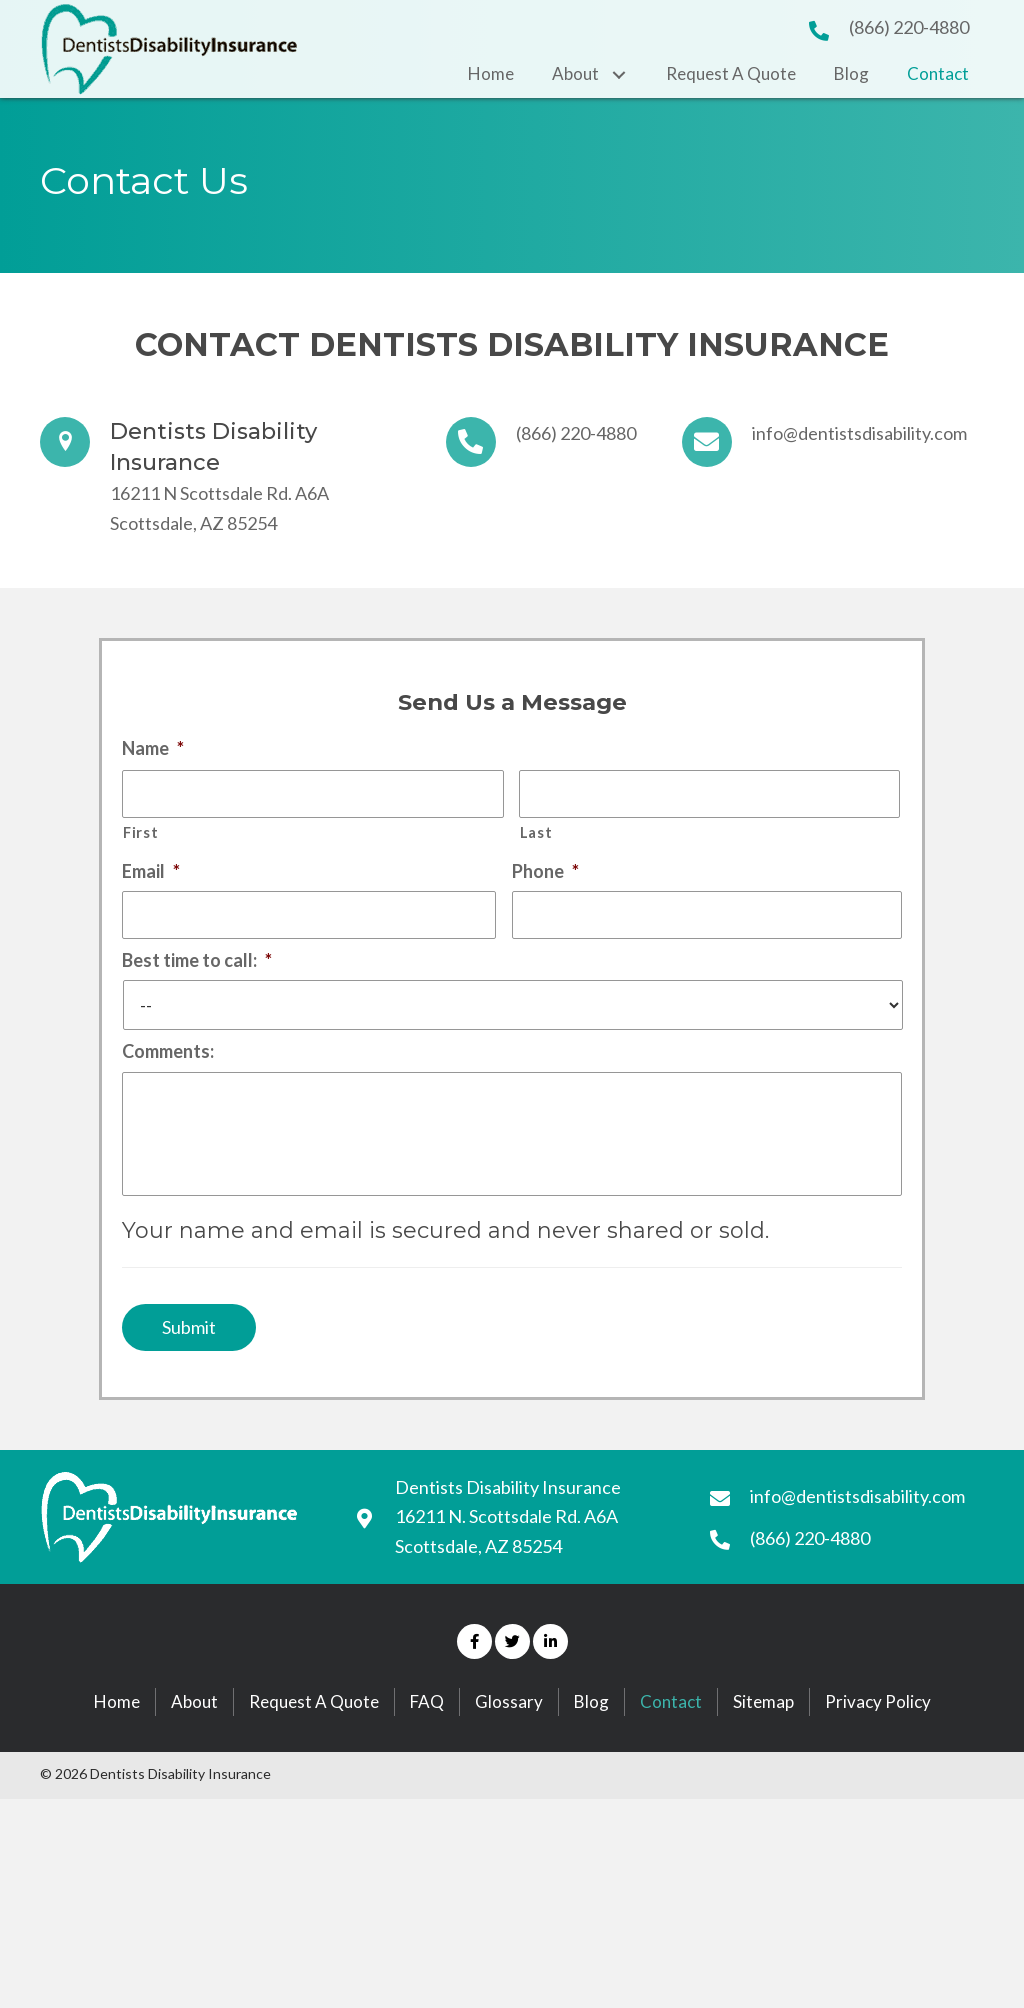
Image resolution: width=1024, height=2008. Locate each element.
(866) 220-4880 (909, 27)
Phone (545, 874)
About (194, 1744)
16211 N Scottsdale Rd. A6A (219, 493)
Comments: (168, 1059)
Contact (671, 1744)
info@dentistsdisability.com (859, 433)
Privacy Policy (878, 1744)
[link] (491, 74)
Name (153, 748)
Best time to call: (197, 967)
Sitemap (763, 1744)
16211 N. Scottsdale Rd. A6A (506, 1560)
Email (151, 874)
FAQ (427, 1744)
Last (536, 836)
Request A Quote (314, 1744)
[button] (474, 1684)
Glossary (509, 1744)
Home (117, 1744)
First (140, 836)
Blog (591, 1744)
